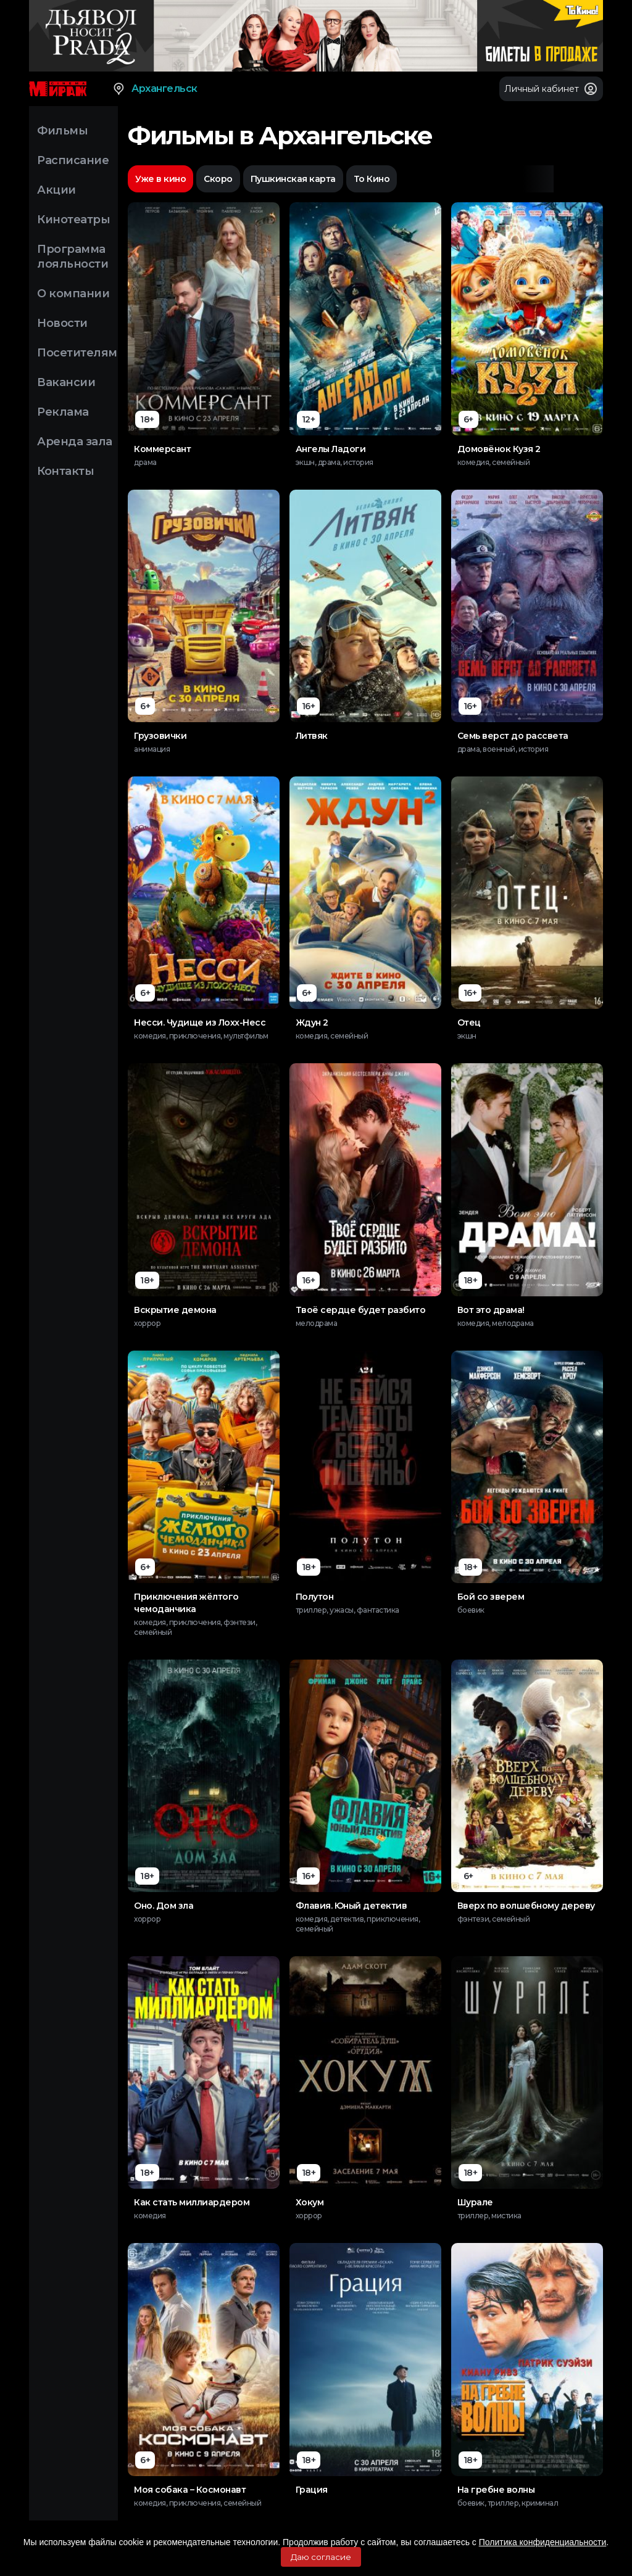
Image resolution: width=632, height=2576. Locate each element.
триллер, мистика (489, 2215)
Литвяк (312, 735)
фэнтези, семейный (493, 1919)
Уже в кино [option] (160, 178)
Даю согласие (321, 2557)
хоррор (147, 1323)
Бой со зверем (491, 1596)
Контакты (65, 471)
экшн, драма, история (334, 462)
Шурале (475, 2202)
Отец (469, 1022)
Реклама (63, 412)
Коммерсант (162, 449)
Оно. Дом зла (163, 1905)
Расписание (73, 160)
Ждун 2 (312, 1022)
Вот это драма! (491, 1309)
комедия (150, 2215)
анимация (152, 749)
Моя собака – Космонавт (190, 2489)
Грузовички (160, 735)
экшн (466, 1035)
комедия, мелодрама (495, 1323)
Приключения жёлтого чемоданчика (186, 1603)
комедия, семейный (493, 462)
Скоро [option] (218, 178)
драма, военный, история (503, 749)
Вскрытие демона (175, 1309)
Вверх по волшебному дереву (526, 1905)
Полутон (315, 1596)
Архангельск (155, 88)
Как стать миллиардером (191, 2202)
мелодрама (317, 1323)
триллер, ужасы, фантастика (347, 1610)
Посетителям (77, 353)
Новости (62, 323)
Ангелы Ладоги (331, 449)
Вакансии (66, 382)
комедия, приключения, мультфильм (201, 1035)
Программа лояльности (72, 256)
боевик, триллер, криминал (508, 2503)
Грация (312, 2489)
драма (145, 462)
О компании (73, 293)
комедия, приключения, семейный (197, 2503)
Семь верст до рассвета (512, 735)
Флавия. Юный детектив (351, 1905)
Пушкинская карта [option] (293, 178)
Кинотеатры (73, 219)
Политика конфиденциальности (543, 2542)
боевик (470, 1610)
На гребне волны (496, 2489)
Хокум (310, 2202)
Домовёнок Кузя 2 (499, 449)
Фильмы (62, 131)
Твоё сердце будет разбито (361, 1309)
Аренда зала (74, 441)
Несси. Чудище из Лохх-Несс (199, 1022)
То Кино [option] (372, 178)
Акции (56, 190)
